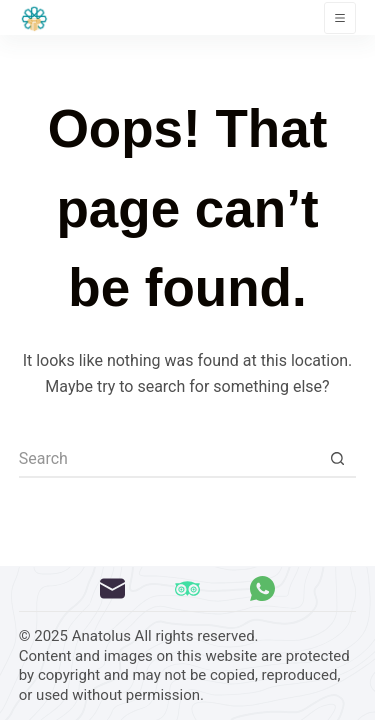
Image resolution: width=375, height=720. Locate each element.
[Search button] (337, 459)
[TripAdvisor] (187, 588)
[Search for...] (169, 459)
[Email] (112, 588)
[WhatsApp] (262, 588)
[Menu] (340, 18)
